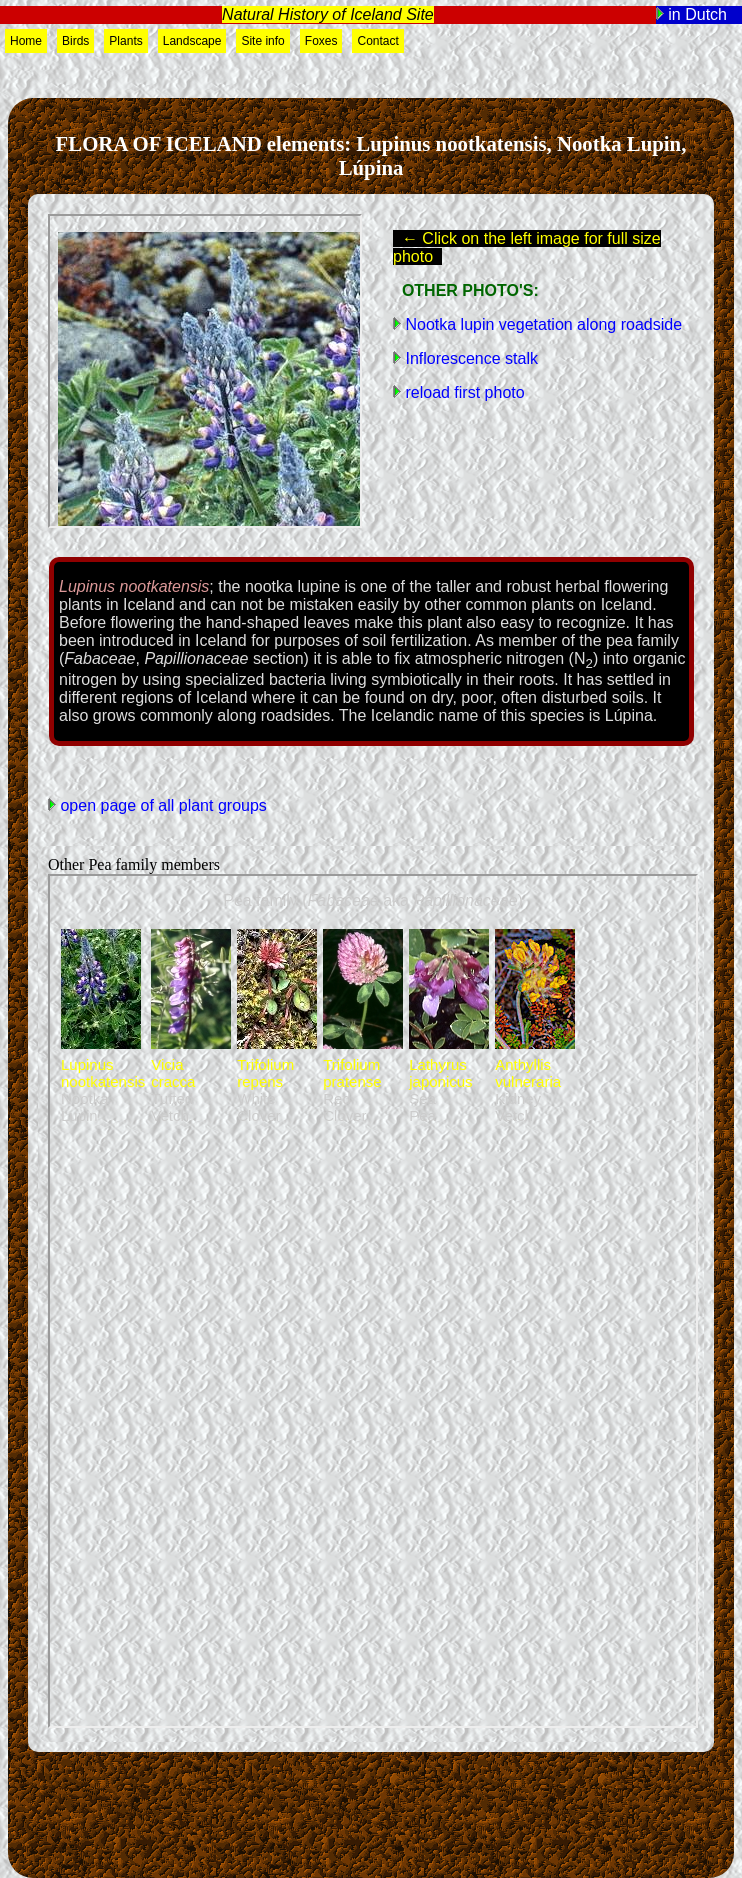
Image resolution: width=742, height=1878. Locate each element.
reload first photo (463, 392)
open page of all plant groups (161, 805)
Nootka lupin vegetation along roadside (541, 324)
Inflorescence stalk (469, 358)
